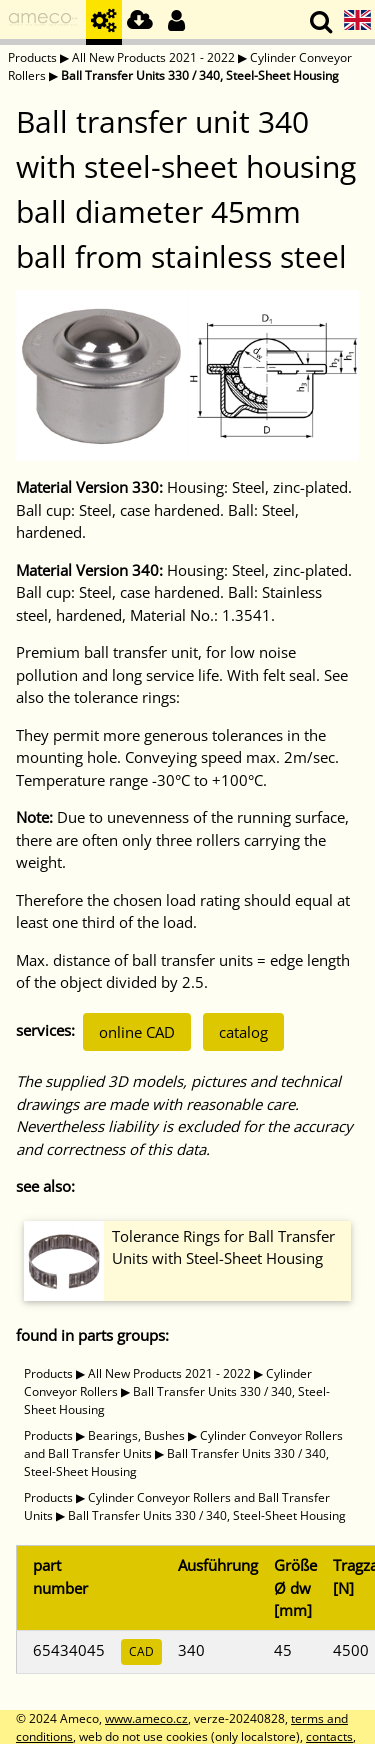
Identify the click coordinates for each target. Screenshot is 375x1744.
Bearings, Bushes (136, 1435)
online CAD (137, 1032)
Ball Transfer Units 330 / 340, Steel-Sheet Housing (200, 75)
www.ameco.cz (146, 1718)
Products (32, 57)
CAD (141, 1651)
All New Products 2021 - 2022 (153, 57)
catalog (243, 1032)
